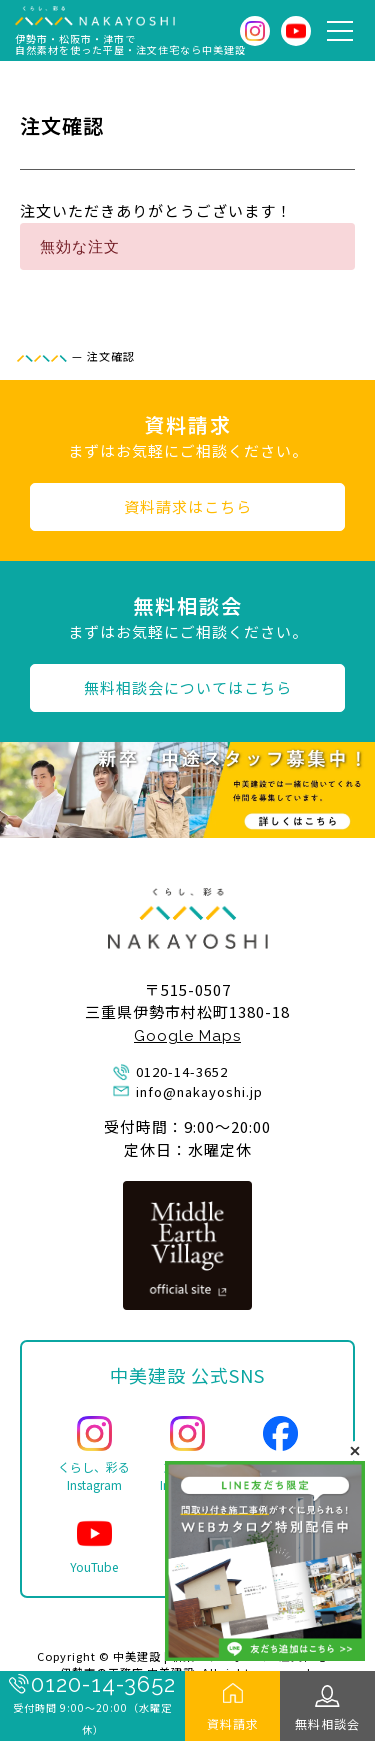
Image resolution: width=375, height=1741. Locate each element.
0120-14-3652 (103, 1684)
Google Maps (187, 1036)
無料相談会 (327, 1723)
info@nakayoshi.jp (199, 1091)
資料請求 (233, 1723)
